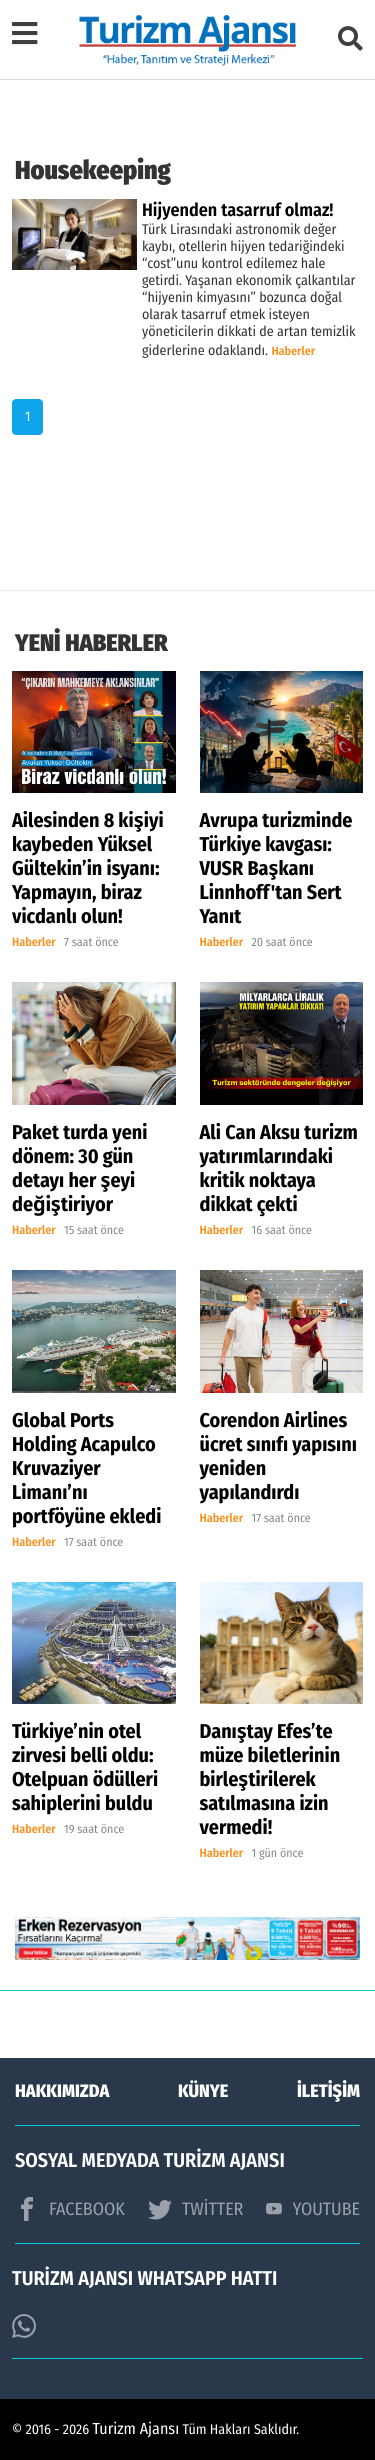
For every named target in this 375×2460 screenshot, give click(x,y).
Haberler (293, 352)
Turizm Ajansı (136, 2429)
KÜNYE (203, 2091)
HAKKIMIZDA (62, 2091)
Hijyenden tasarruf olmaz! (237, 210)
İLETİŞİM (328, 2091)
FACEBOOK (70, 2209)
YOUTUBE (313, 2209)
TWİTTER (195, 2209)
